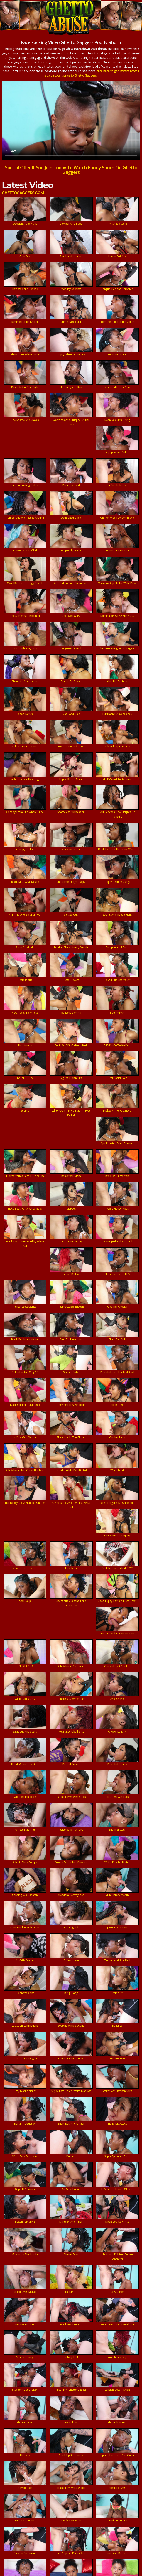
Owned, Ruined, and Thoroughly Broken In (25, 583)
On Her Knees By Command (117, 517)
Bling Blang (71, 1993)
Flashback (71, 1568)
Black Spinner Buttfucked (25, 1404)
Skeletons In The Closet (71, 1437)
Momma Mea (117, 2058)
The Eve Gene (25, 2422)
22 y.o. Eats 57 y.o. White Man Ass (70, 2091)
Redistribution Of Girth (71, 1829)
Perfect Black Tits (25, 1829)
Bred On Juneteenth (117, 1176)
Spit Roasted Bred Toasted (117, 1143)
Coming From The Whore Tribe (25, 812)
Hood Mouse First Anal (25, 1764)
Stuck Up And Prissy (71, 2455)
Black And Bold (71, 714)
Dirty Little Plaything (25, 648)
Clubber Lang (117, 1437)
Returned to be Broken (25, 321)
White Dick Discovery (25, 2156)
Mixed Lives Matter (24, 2291)
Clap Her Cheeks (117, 1306)
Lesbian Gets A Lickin (117, 2389)
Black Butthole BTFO (117, 1274)
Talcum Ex (71, 2291)
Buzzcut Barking (71, 1012)
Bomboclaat (25, 2487)
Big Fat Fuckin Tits (71, 1078)
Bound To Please (71, 681)
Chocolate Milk (117, 1731)
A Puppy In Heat (25, 849)
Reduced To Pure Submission (71, 583)
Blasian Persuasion (24, 2123)
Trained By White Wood (71, 2487)
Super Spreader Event (117, 2156)
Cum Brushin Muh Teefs (24, 1927)
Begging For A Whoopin (71, 1404)
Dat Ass (71, 2156)
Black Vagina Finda (71, 849)
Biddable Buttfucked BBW (117, 1568)
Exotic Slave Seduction (71, 746)
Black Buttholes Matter (25, 1339)
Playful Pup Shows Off (117, 980)
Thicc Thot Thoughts (24, 2058)
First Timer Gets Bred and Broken (71, 1306)
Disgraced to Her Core (117, 387)
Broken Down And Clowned (70, 1862)
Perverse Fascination (117, 550)
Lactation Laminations (24, 2025)
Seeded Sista (71, 1372)
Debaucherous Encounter (25, 615)
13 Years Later (71, 1960)
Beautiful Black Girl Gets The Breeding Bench (71, 1045)
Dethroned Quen (71, 517)
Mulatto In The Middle (25, 2254)
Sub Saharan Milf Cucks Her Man (24, 1470)
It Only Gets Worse (25, 1437)
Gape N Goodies (25, 2189)
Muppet (71, 1208)
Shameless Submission (71, 812)
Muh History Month (117, 1895)
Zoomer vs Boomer (25, 1568)
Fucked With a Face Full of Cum (25, 1176)
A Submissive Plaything (25, 779)
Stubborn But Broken (25, 2389)
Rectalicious (25, 980)
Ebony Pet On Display (117, 1535)
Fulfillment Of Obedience (117, 714)
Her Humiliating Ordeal (24, 485)
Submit (25, 1110)
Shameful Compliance (25, 681)
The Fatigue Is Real (71, 387)
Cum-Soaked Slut (71, 321)
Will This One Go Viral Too (24, 914)
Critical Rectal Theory (71, 2058)
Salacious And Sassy (25, 1731)
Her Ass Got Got (25, 2324)
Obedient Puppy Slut (25, 223)
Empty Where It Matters (71, 354)
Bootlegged (71, 1927)
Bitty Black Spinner (25, 2091)
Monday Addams (71, 289)
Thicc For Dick (117, 1339)
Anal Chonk (117, 1698)
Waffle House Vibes (117, 1208)
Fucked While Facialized (117, 1110)
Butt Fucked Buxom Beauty (117, 1633)
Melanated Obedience (71, 1731)
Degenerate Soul (71, 648)
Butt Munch (117, 1012)
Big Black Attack (117, 2123)
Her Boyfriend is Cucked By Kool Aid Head (71, 1470)
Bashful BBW (25, 1078)
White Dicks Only (25, 1698)
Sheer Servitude (25, 947)
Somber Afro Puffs (71, 223)
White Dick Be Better (117, 1862)
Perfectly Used (71, 485)
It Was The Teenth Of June (117, 2189)
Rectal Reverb (71, 980)
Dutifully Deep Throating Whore (117, 849)
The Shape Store (117, 223)
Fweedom (71, 2422)
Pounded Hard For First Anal (117, 1372)
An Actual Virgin (71, 2189)
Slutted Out (71, 914)
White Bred (117, 1470)
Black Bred (117, 1404)
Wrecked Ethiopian (25, 1797)
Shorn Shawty (117, 1829)
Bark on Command (24, 2553)
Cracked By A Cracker (117, 1666)
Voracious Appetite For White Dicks (117, 583)
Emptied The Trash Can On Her (117, 2455)
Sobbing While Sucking (71, 2025)
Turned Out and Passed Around (25, 517)
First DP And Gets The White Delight (117, 1045)
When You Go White (117, 2221)
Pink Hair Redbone (71, 1274)
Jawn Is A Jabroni (117, 1927)
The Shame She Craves (25, 420)
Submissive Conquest (25, 746)
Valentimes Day (117, 2357)
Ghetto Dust (71, 2254)
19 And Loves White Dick (71, 1797)
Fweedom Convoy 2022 (71, 1895)
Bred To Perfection (71, 1339)
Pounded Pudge (24, 2357)
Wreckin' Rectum (117, 681)
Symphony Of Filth (117, 452)
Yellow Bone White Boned (24, 354)
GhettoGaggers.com (23, 193)
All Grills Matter (25, 1960)
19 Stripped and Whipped (117, 1241)
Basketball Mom (71, 1176)
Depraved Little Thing (117, 420)
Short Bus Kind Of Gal (71, 2123)
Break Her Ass (117, 2487)
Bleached (117, 2025)
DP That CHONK (25, 2520)
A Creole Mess (117, 485)
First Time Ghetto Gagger (71, 2389)
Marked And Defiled (25, 550)
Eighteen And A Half (71, 2221)
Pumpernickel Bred (117, 947)
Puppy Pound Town (71, 779)
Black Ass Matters (71, 2324)
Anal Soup (25, 1601)
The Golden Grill (117, 2422)
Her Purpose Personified (71, 2553)
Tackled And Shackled (117, 1960)
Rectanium (117, 1993)
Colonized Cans (25, 1993)
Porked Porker (71, 1764)
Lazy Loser (117, 2291)
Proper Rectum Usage (117, 882)
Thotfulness (25, 1045)
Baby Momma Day (71, 1241)
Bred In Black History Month (71, 947)
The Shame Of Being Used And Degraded (117, 648)
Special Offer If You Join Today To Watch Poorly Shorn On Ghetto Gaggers (71, 169)
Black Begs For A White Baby (24, 1208)
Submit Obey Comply (25, 1862)
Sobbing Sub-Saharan (25, 1895)
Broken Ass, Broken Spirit (117, 2091)
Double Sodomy (71, 2520)
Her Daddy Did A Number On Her (25, 1503)
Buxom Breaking (25, 2221)
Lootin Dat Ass (117, 256)
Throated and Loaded (25, 289)
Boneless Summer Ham (71, 1698)
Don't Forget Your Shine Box (117, 1503)
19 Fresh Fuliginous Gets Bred (25, 1306)
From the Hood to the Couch (117, 321)
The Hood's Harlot (71, 256)
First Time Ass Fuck (117, 1797)
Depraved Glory (71, 615)
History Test (71, 2357)
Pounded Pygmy (117, 1764)
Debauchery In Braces (117, 746)
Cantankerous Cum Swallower (117, 2324)
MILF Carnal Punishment (117, 779)
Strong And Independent (117, 914)
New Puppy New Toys (25, 1012)
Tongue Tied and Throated (117, 289)
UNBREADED (25, 1666)
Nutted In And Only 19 (25, 1372)
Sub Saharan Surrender (71, 1666)
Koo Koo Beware (117, 2553)
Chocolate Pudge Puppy (71, 882)
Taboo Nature (24, 714)
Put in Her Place (117, 354)
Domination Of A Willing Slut (117, 615)
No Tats (25, 2455)
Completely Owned (71, 550)
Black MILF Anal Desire (25, 882)
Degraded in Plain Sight (25, 387)
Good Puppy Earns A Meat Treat (117, 1601)
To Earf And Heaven (117, 2520)
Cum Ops (25, 256)
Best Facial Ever (117, 1078)
